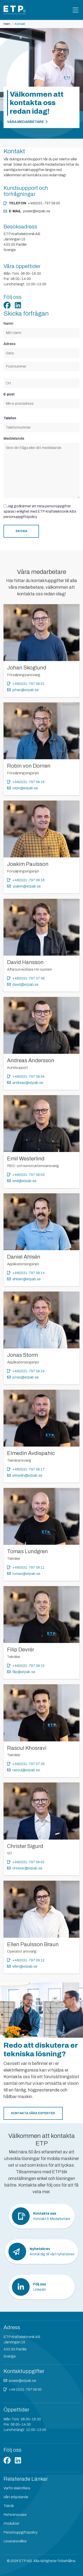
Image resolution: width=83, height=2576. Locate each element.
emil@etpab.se (24, 1181)
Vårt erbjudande (16, 2497)
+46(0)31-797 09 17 (28, 1469)
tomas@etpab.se (26, 1574)
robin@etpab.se (25, 788)
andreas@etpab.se (27, 1083)
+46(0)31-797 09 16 (28, 782)
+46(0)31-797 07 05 (28, 1764)
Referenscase (15, 2515)
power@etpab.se (36, 211)
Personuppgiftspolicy (21, 2532)
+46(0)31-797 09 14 (28, 1273)
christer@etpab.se (27, 1868)
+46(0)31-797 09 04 (28, 1076)
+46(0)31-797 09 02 (28, 1862)
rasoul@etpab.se (26, 1770)
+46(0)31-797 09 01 (28, 684)
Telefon (10, 418)
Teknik (9, 2506)
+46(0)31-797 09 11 (28, 1567)
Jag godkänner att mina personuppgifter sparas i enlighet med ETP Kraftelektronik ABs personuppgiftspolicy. (40, 511)
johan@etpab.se (25, 690)
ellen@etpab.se (24, 1966)
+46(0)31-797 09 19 (28, 1371)
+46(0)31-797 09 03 (28, 1175)
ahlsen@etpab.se (26, 1279)
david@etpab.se (25, 984)
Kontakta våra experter (33, 2113)
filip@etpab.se (23, 1672)
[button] (41, 2251)
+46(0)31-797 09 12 (28, 1960)
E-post (9, 394)
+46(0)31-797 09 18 (28, 880)
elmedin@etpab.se (27, 1475)
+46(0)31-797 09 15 (28, 1666)
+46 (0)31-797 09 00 (25, 2389)
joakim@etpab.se (26, 886)
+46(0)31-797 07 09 (28, 978)
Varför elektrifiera (17, 2488)
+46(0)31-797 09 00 (44, 203)
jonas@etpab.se (25, 1377)
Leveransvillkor (15, 2541)
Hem (7, 24)
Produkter (11, 2523)
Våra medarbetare (27, 122)
